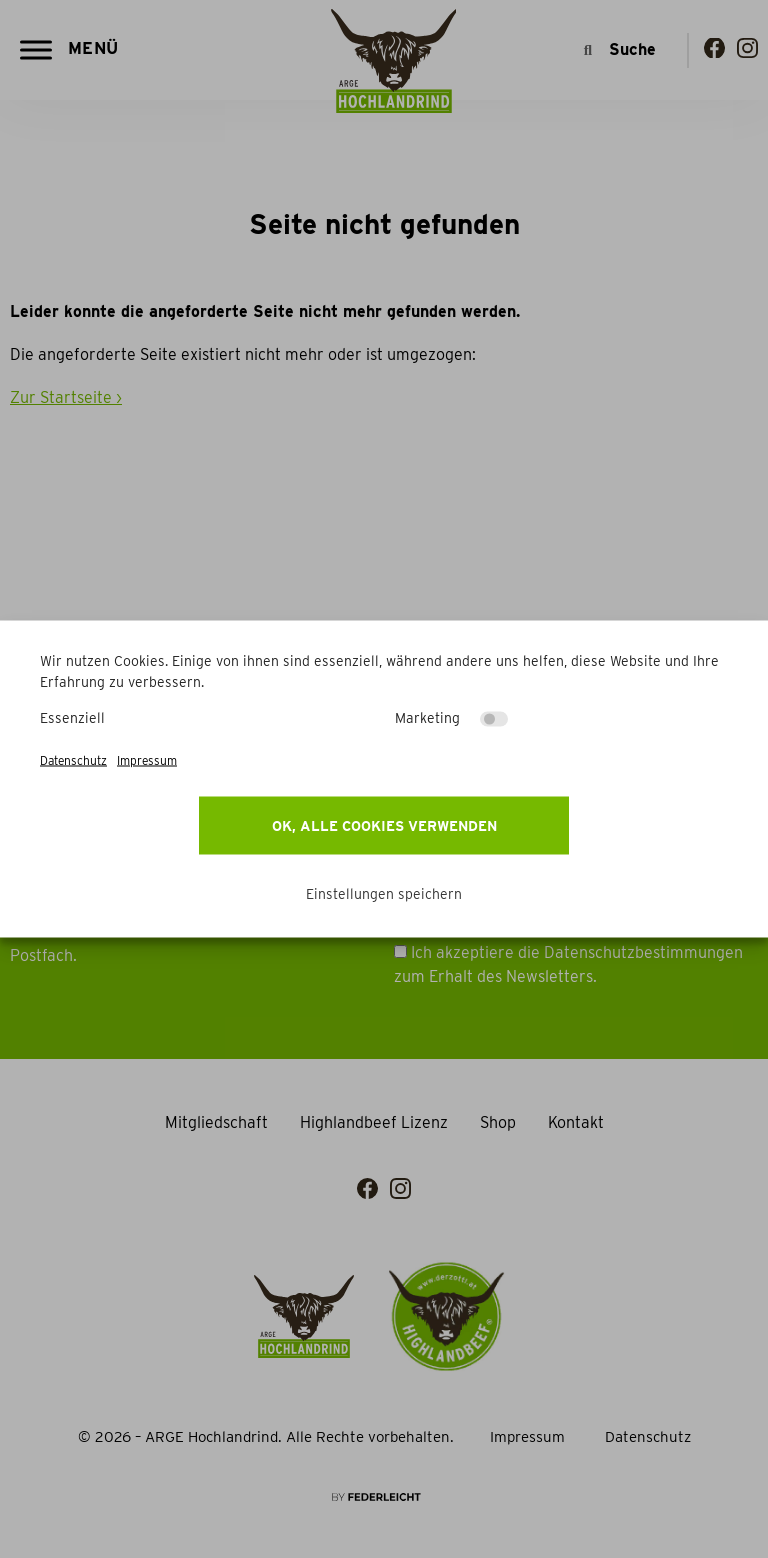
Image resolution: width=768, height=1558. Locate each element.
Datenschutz (73, 760)
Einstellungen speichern (384, 894)
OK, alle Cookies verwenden (384, 826)
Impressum (147, 760)
